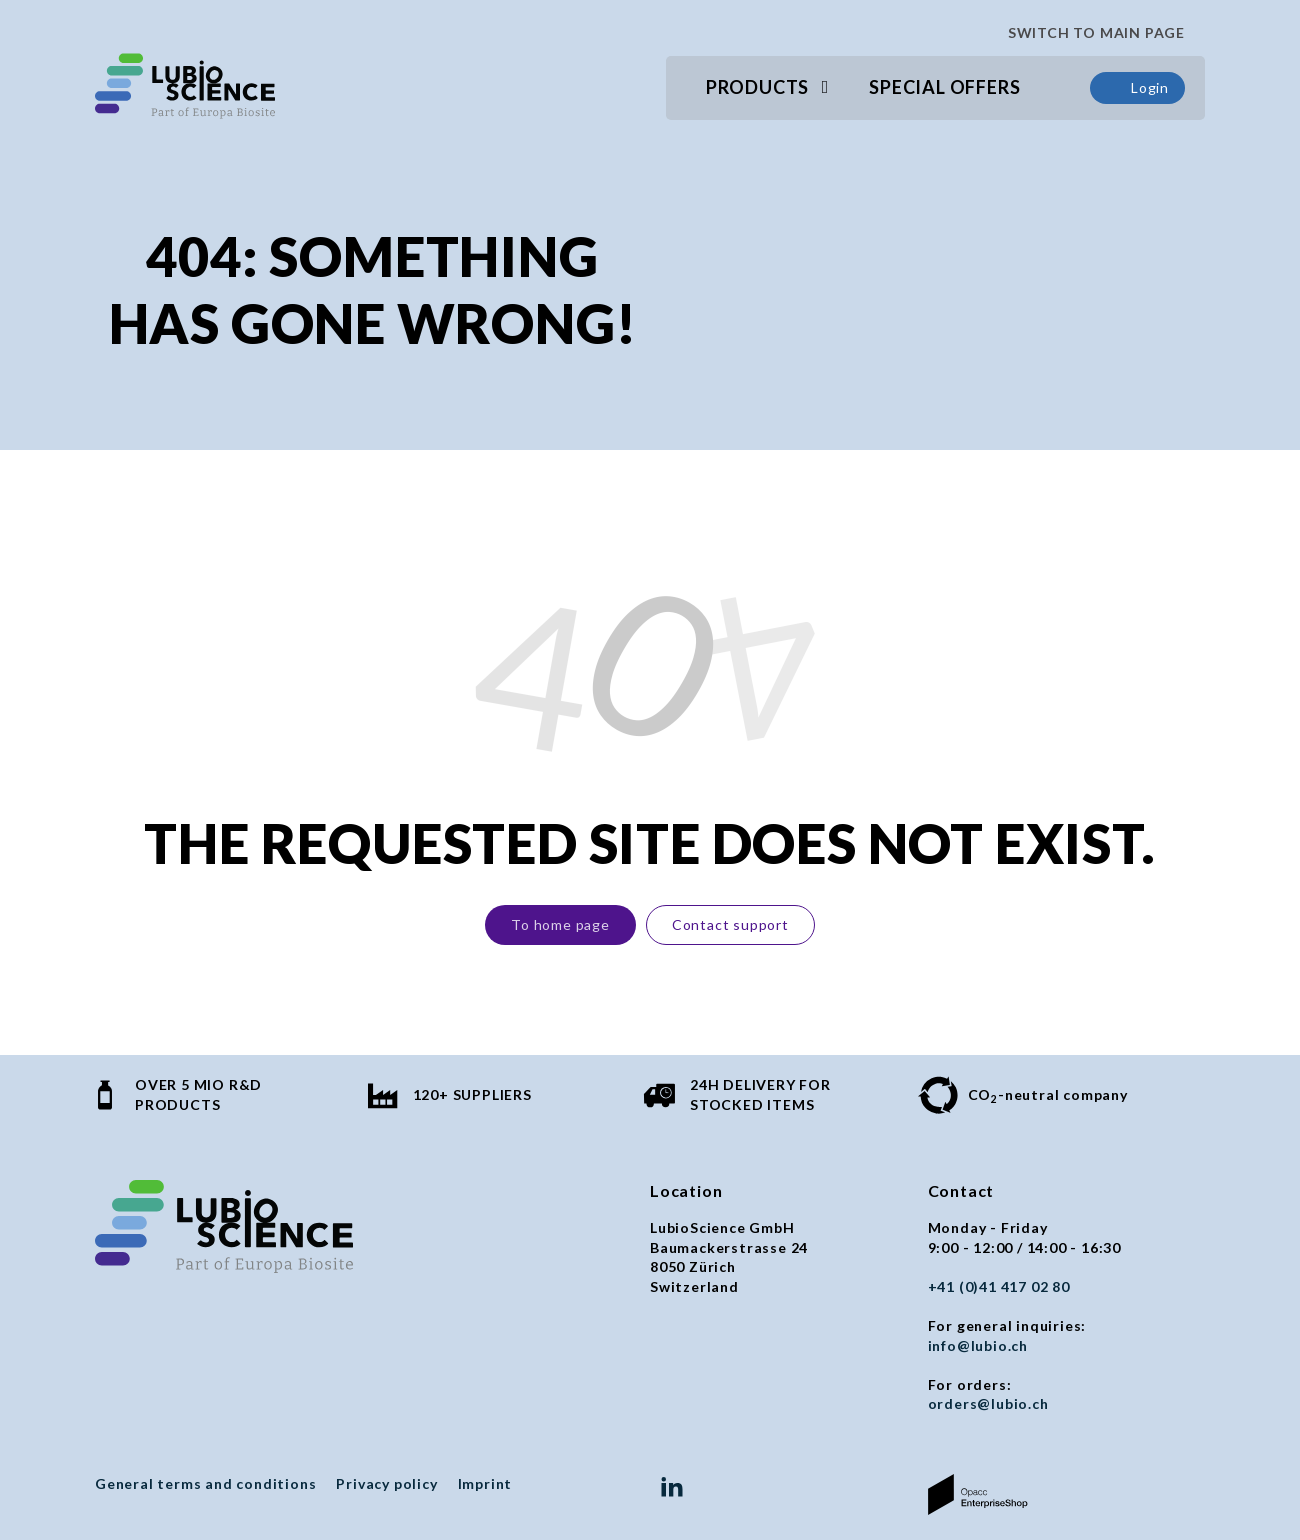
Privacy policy (386, 1483)
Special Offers (944, 87)
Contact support (730, 924)
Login (1137, 88)
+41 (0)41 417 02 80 (999, 1286)
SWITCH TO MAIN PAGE (1088, 33)
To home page (560, 924)
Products (757, 87)
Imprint (485, 1483)
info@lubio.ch (978, 1345)
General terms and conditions (205, 1483)
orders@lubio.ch (988, 1403)
